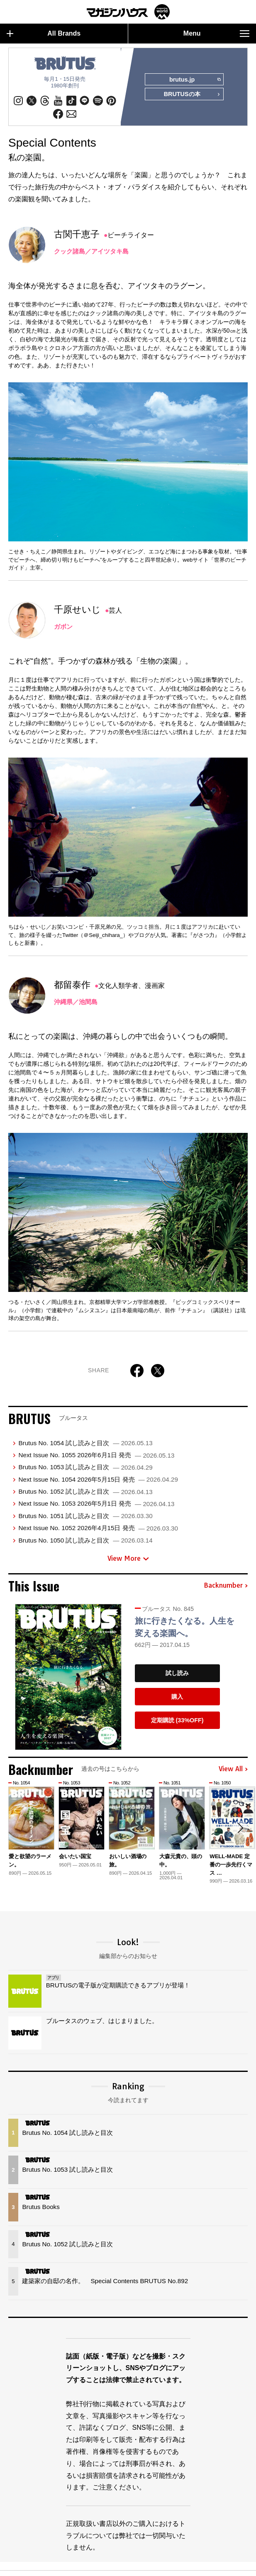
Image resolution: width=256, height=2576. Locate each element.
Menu (216, 33)
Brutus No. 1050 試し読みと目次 (85, 1540)
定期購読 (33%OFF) (177, 1720)
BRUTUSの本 (192, 95)
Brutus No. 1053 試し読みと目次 (85, 1466)
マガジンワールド (128, 11)
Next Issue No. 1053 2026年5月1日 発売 (96, 1503)
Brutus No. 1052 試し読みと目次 (85, 1491)
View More (128, 1558)
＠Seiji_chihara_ (103, 935)
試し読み (177, 1673)
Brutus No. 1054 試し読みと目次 (85, 1442)
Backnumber (226, 1585)
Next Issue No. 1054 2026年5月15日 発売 (98, 1479)
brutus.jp (194, 80)
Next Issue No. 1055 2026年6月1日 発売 (96, 1454)
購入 (177, 1696)
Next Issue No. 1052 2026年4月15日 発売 (98, 1527)
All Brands (43, 33)
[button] (240, 1827)
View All (233, 1769)
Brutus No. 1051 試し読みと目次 (85, 1515)
